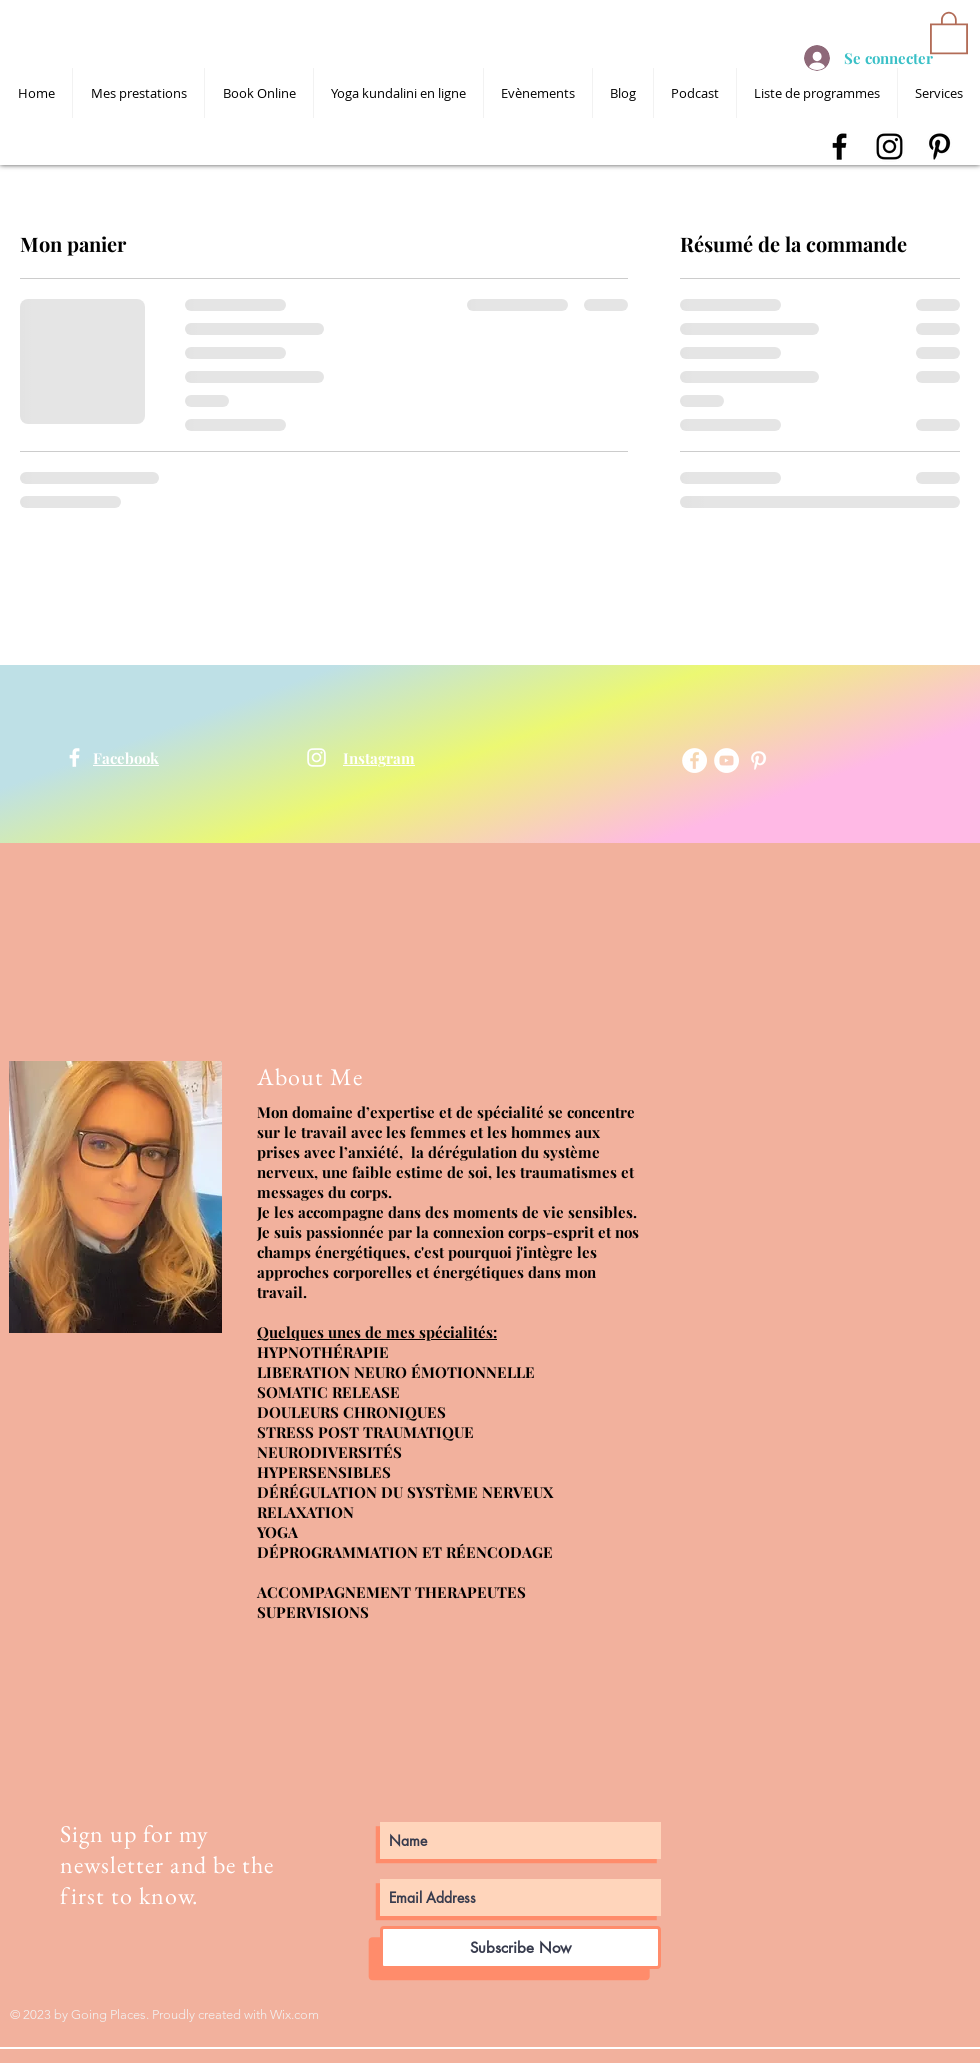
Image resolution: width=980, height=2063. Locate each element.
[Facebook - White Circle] (694, 760)
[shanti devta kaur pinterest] (939, 146)
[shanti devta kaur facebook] (839, 146)
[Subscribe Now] (520, 1947)
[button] (949, 31)
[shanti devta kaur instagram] (889, 146)
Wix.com (294, 2014)
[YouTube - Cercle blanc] (726, 760)
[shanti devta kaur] (74, 757)
